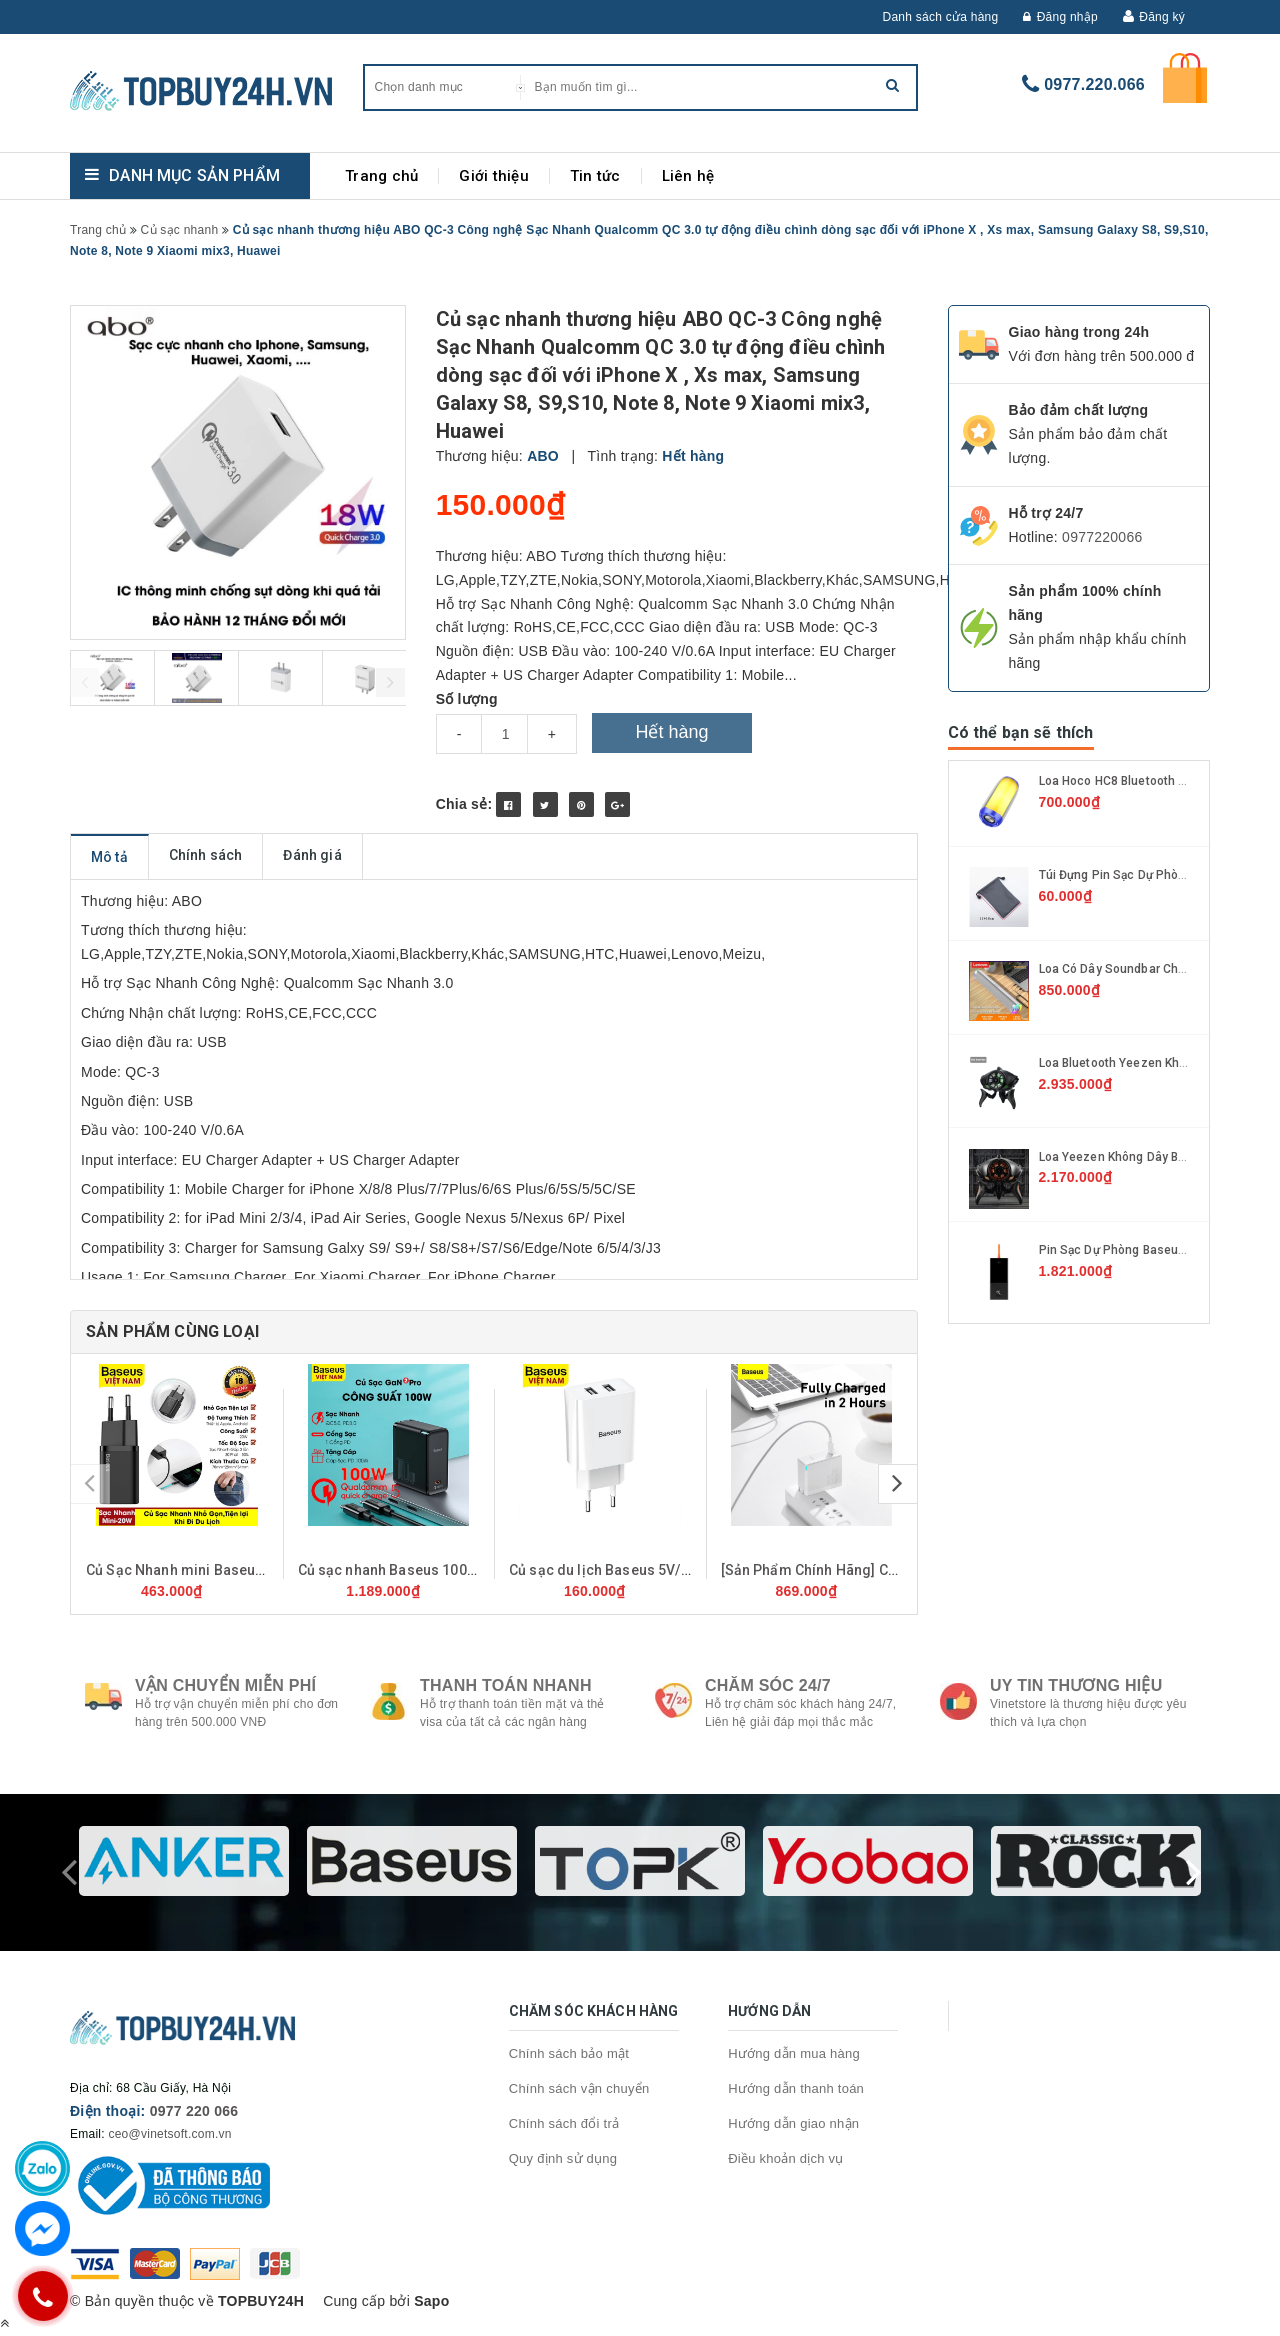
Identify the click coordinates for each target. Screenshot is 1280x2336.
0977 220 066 (194, 2111)
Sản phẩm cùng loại (172, 1331)
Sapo (431, 2301)
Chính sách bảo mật (569, 2053)
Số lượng (467, 699)
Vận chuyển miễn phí (225, 1685)
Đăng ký (1162, 17)
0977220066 (1102, 537)
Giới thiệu (494, 176)
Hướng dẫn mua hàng (794, 2053)
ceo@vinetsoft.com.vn (169, 2134)
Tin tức (595, 176)
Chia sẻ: (464, 804)
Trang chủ (381, 176)
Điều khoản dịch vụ (786, 2158)
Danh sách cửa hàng (941, 17)
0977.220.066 (1094, 84)
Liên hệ (688, 176)
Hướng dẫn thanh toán (796, 2088)
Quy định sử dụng (563, 2158)
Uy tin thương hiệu (1076, 1685)
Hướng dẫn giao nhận (793, 2123)
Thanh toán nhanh (506, 1685)
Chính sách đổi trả (564, 2123)
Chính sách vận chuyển (579, 2088)
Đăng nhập (1060, 17)
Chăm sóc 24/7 (768, 1685)
